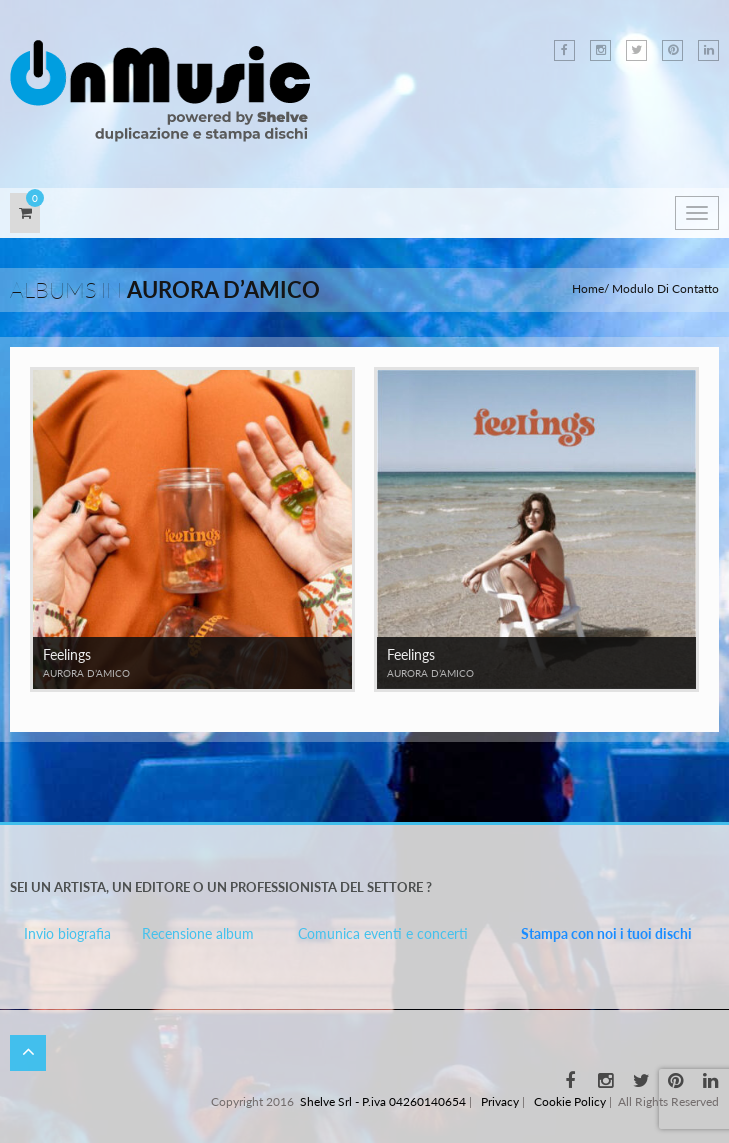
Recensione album (198, 933)
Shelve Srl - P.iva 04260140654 (383, 1101)
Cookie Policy (570, 1101)
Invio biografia (67, 933)
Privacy (500, 1101)
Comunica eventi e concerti (383, 933)
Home (588, 288)
